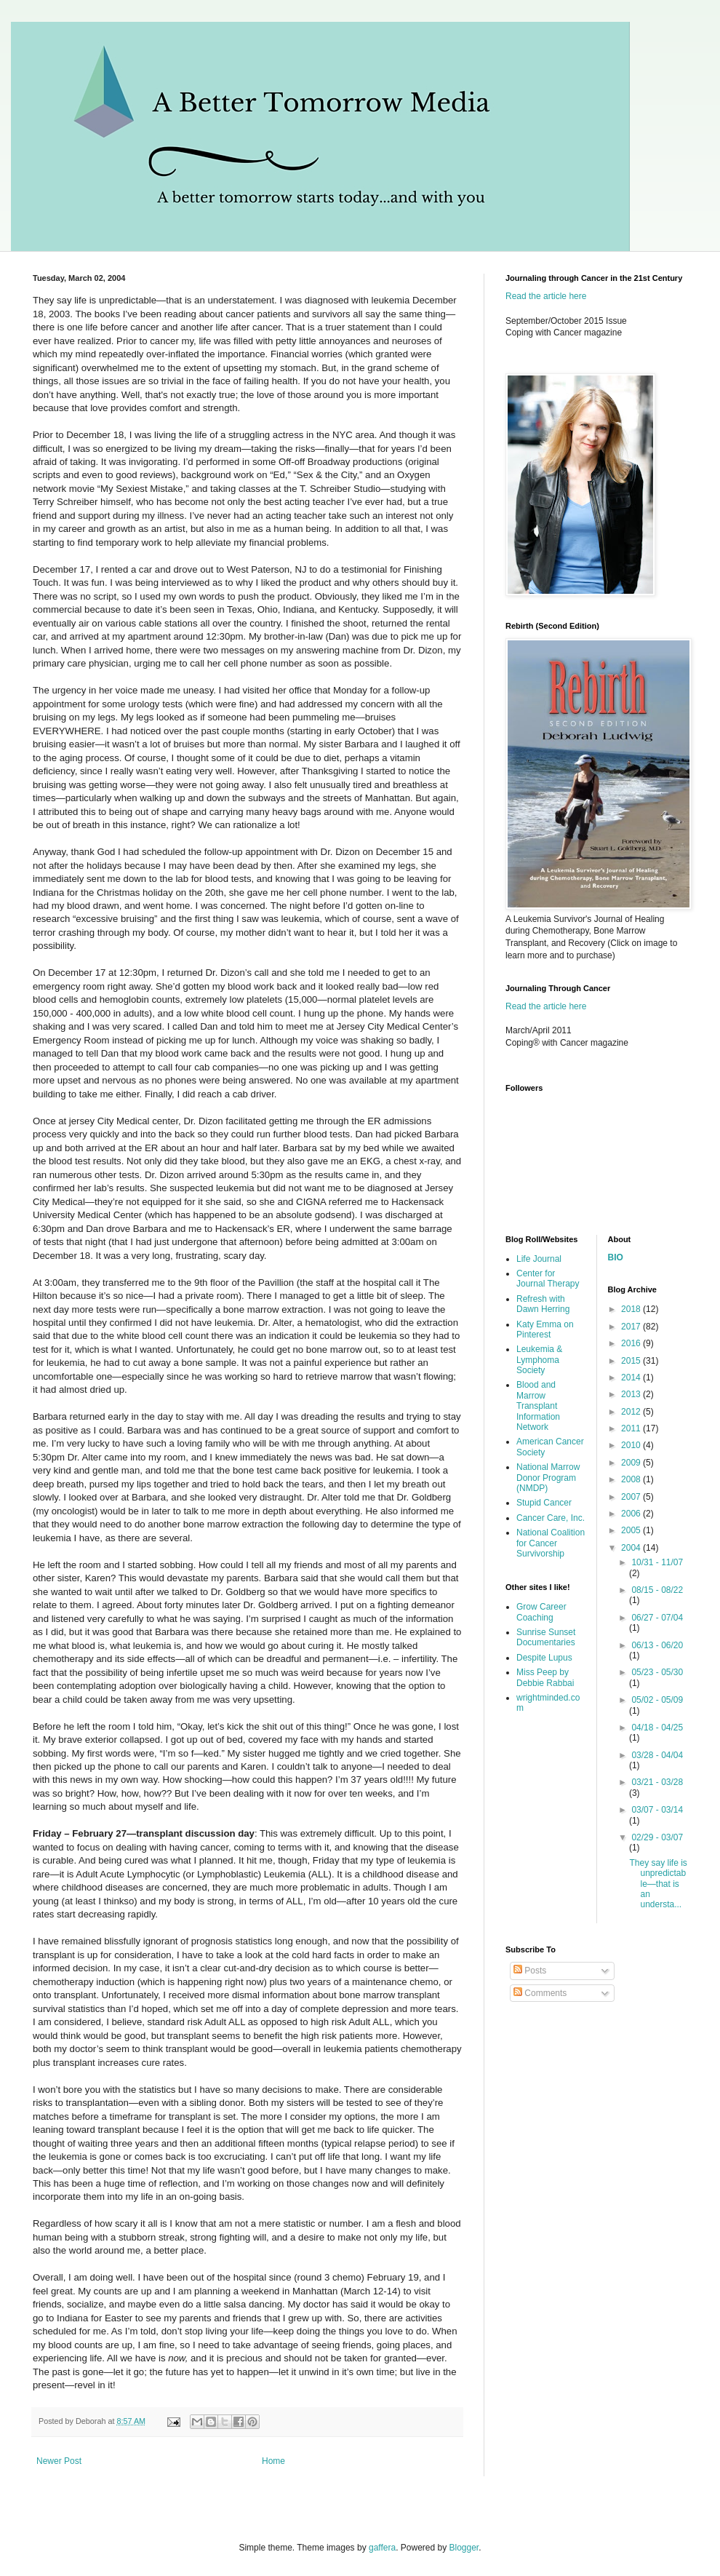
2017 (632, 1326)
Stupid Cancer (544, 1503)
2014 (632, 1377)
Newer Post (58, 2461)
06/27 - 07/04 (657, 1618)
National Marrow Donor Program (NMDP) (548, 1477)
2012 (632, 1412)
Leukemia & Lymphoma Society (539, 1359)
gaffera (382, 2548)
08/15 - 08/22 (657, 1590)
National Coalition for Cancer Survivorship (550, 1543)
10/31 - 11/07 (657, 1562)
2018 (632, 1309)
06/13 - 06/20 (657, 1645)
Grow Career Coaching (541, 1612)
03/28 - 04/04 (657, 1755)
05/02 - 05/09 (657, 1700)
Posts (529, 1970)
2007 (632, 1497)
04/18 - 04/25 (657, 1727)
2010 (632, 1445)
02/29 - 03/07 (657, 1837)
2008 (632, 1479)
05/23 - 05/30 (657, 1672)
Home (273, 2461)
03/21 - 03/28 (657, 1782)
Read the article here (545, 296)
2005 (632, 1530)
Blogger (464, 2548)
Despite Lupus (544, 1658)
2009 (632, 1463)
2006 (632, 1513)
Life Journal (538, 1259)
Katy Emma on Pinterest (545, 1329)
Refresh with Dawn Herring (542, 1304)
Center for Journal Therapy (548, 1278)
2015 (632, 1361)
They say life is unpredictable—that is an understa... (658, 1884)
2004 (632, 1548)
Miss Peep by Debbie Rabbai (545, 1677)
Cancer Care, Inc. (550, 1518)
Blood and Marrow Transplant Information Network (538, 1406)
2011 (632, 1428)
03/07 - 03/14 (657, 1810)
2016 (632, 1343)
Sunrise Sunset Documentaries (545, 1637)
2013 (632, 1394)
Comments (540, 1993)
